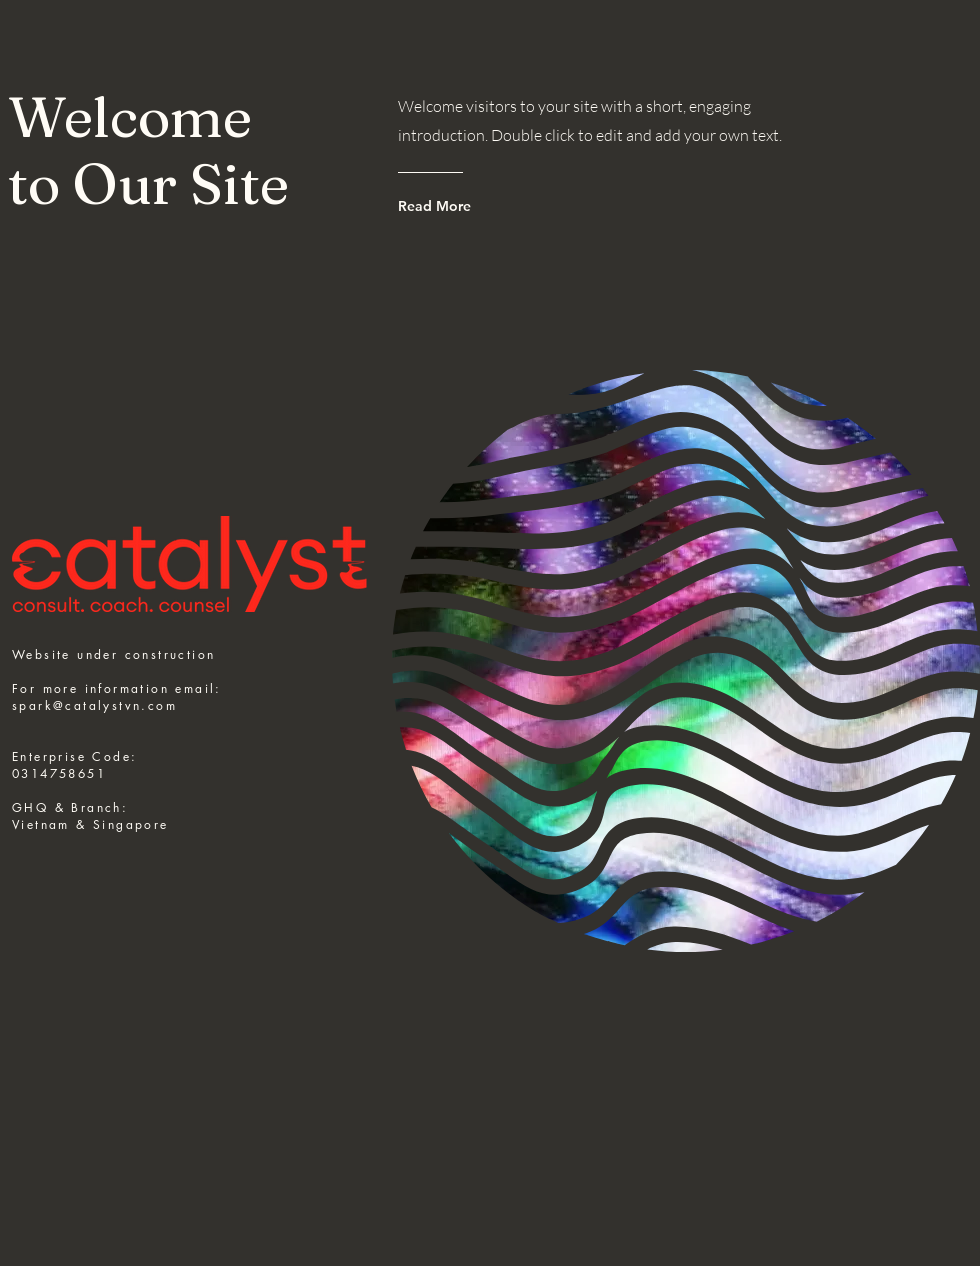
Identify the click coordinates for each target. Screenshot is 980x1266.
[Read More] (478, 206)
